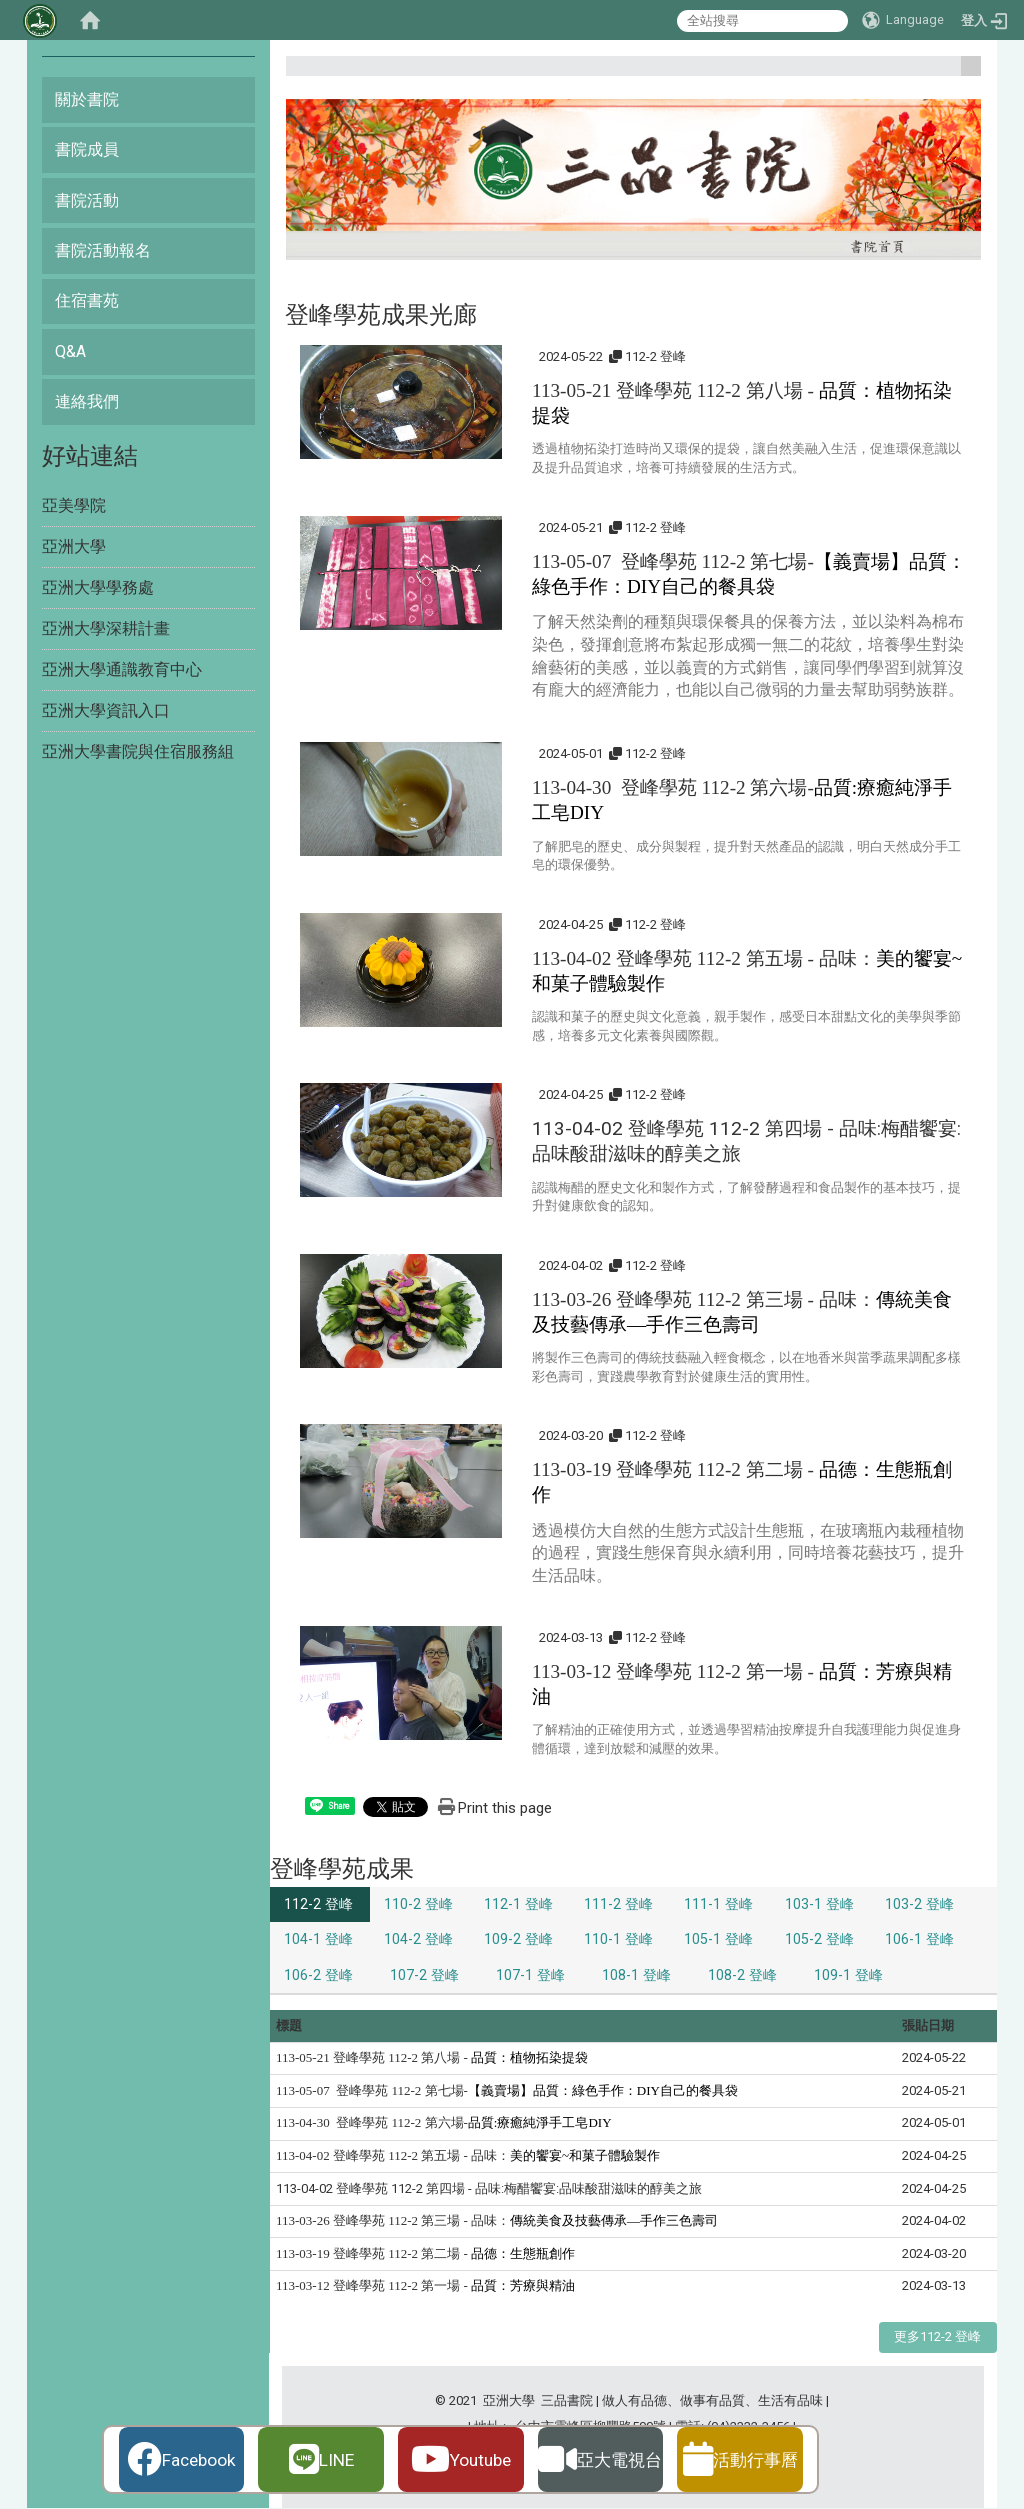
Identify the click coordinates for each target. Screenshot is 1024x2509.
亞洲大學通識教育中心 (122, 669)
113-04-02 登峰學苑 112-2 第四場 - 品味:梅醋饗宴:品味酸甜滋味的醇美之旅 (489, 2189)
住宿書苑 (87, 300)
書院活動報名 (103, 250)
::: (963, 74)
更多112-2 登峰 (937, 2337)
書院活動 (87, 200)
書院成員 (87, 149)
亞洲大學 (74, 546)
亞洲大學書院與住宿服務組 (138, 751)
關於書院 (87, 99)
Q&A (70, 351)
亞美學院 (74, 505)
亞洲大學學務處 (98, 587)
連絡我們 (87, 401)
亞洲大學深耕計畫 (106, 628)
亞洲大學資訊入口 (106, 710)
